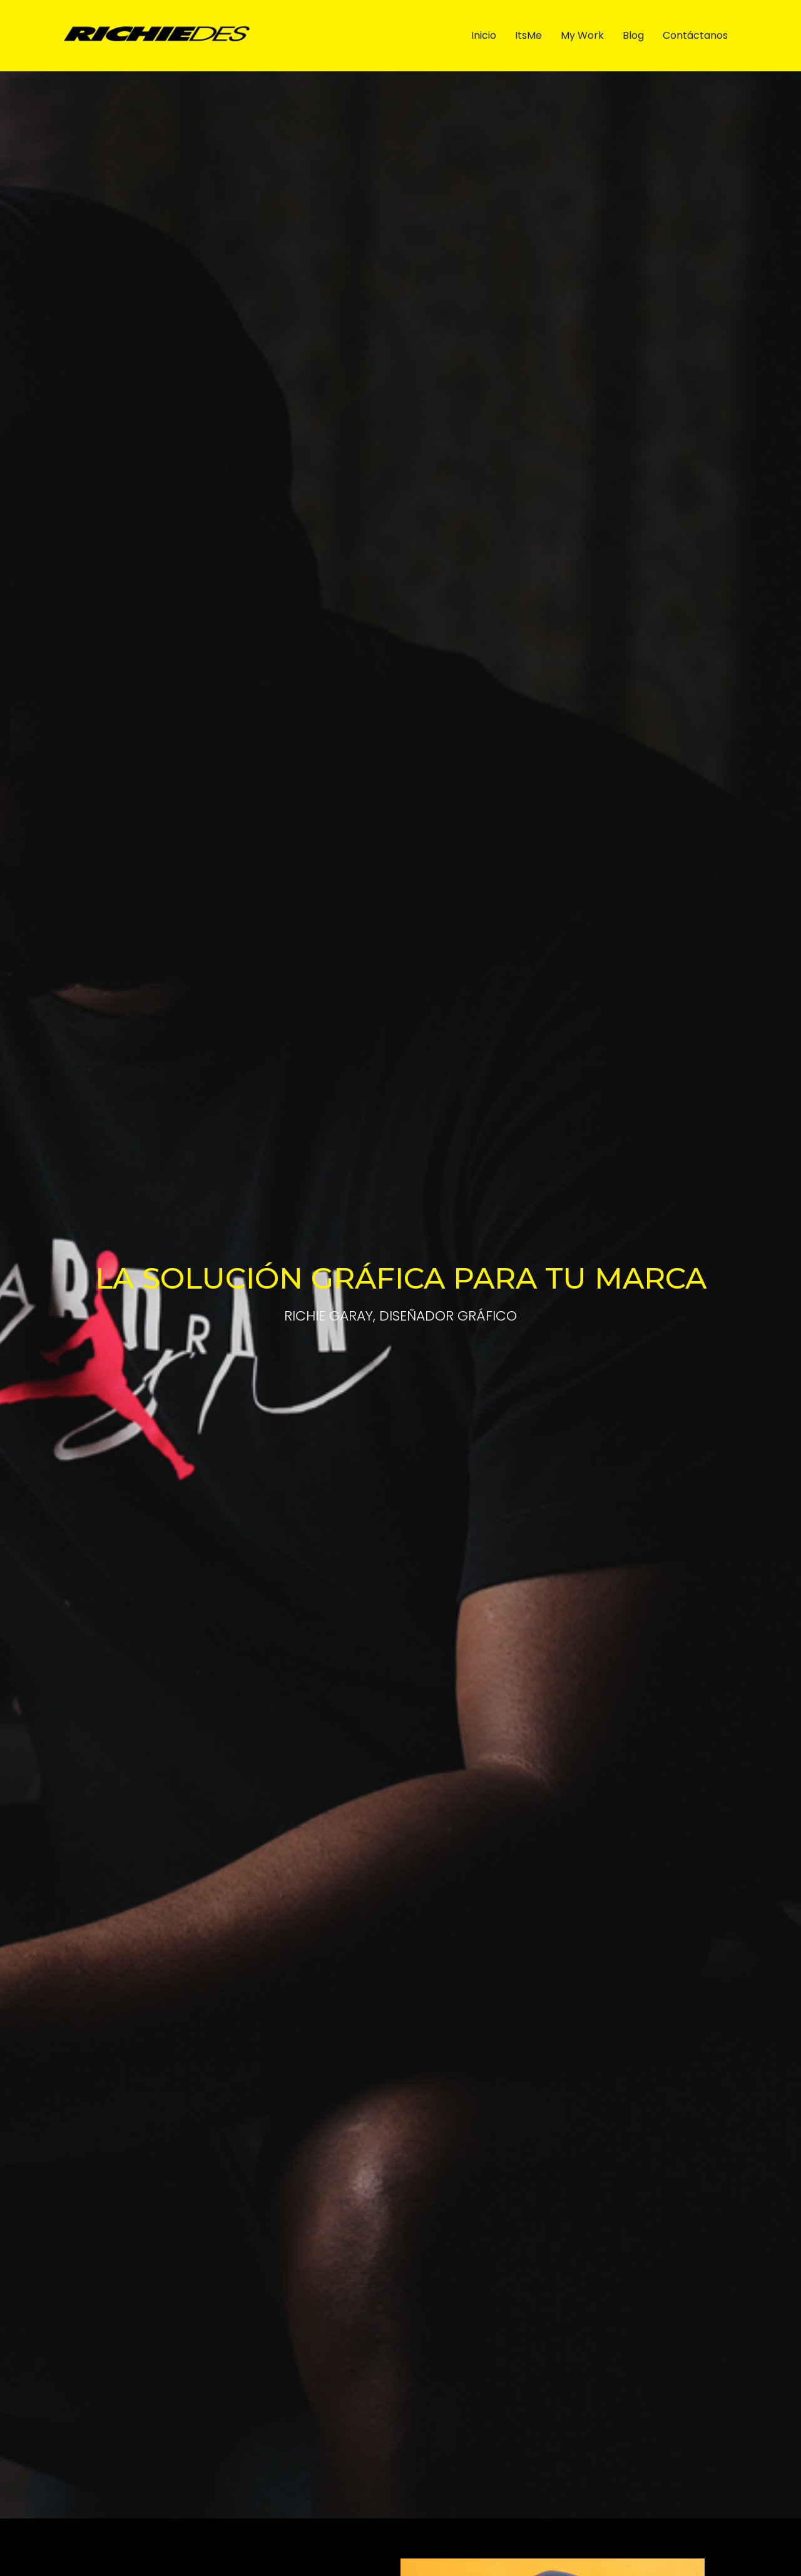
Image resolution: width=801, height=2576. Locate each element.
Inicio (483, 35)
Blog (633, 35)
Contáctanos (695, 35)
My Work (582, 35)
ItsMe (528, 35)
